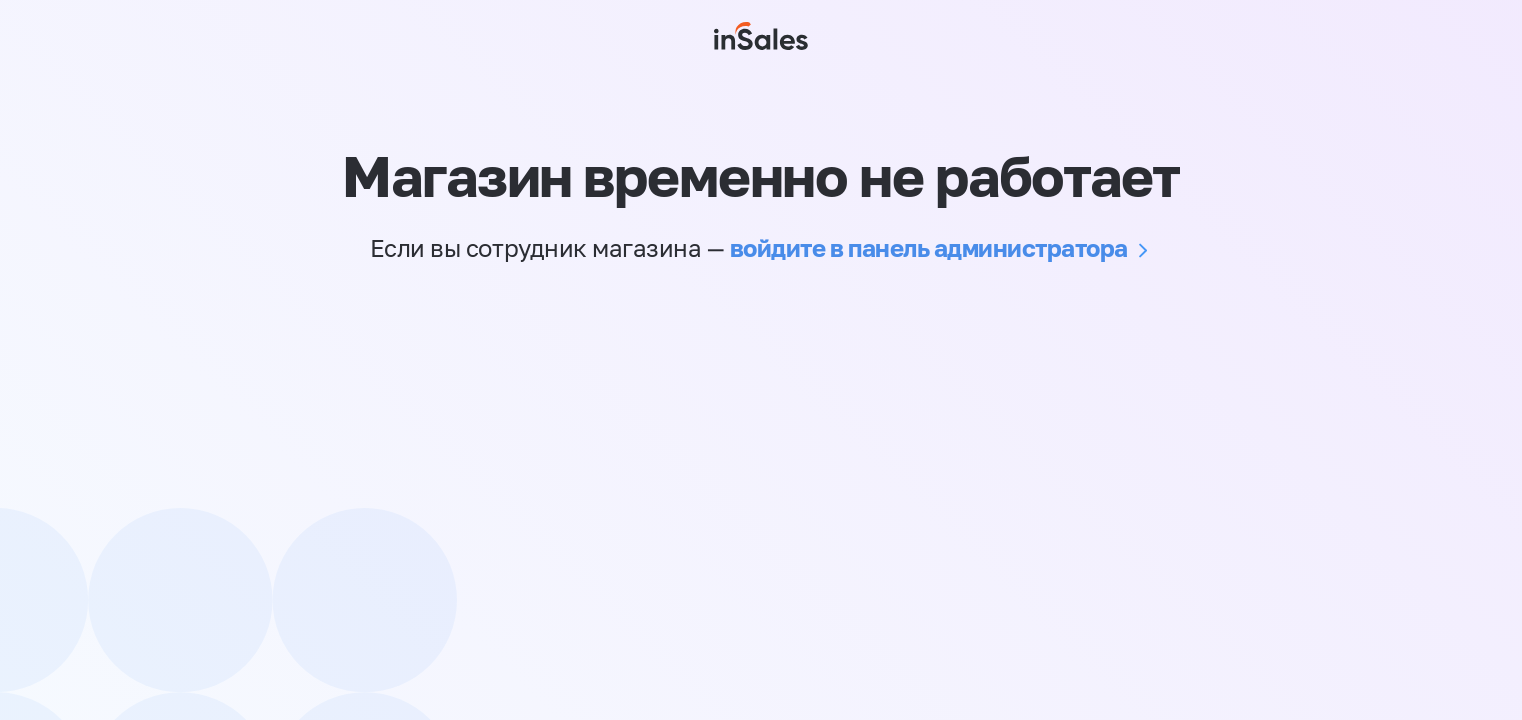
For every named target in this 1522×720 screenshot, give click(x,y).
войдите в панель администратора (929, 247)
